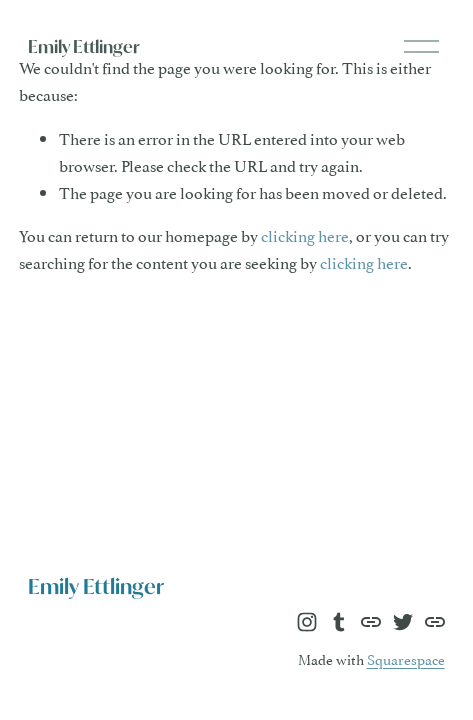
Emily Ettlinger (84, 46)
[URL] (371, 622)
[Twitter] (403, 622)
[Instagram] (307, 622)
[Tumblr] (339, 622)
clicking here (305, 235)
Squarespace (406, 658)
